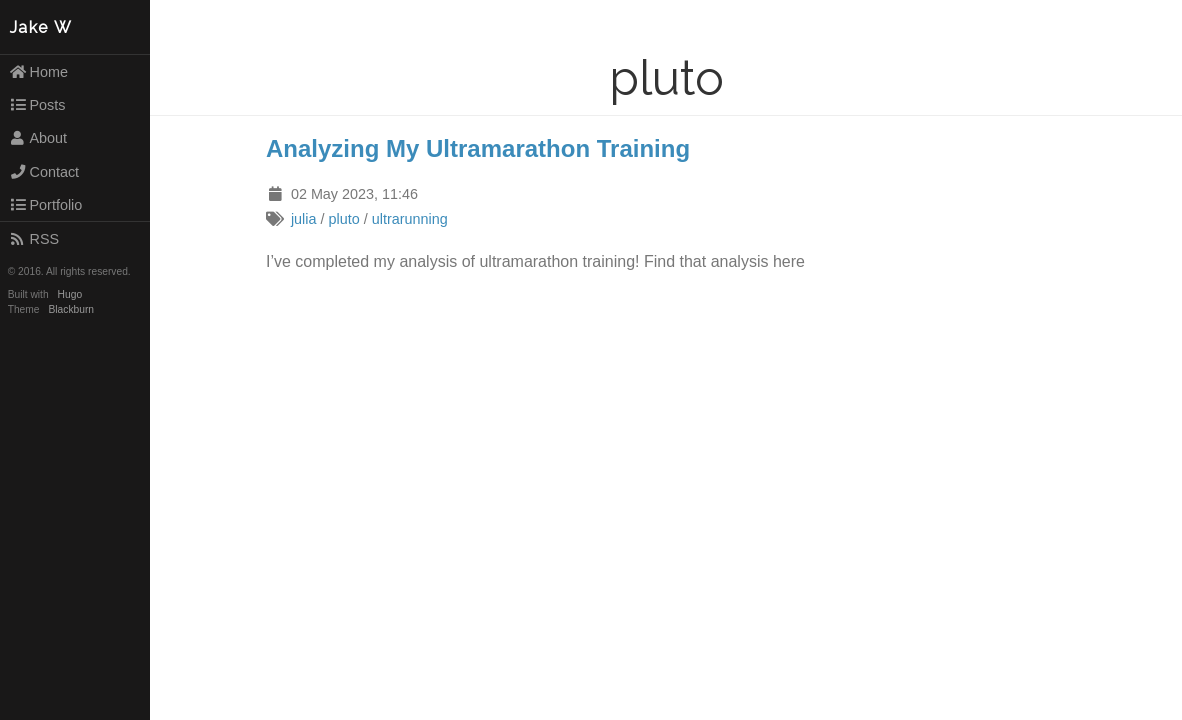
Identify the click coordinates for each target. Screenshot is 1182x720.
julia (304, 219)
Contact (44, 172)
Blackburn (72, 309)
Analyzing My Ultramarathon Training (478, 148)
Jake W (41, 27)
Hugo (70, 294)
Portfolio (46, 205)
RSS (34, 239)
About (38, 138)
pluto (343, 219)
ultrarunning (410, 219)
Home (38, 72)
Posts (37, 105)
